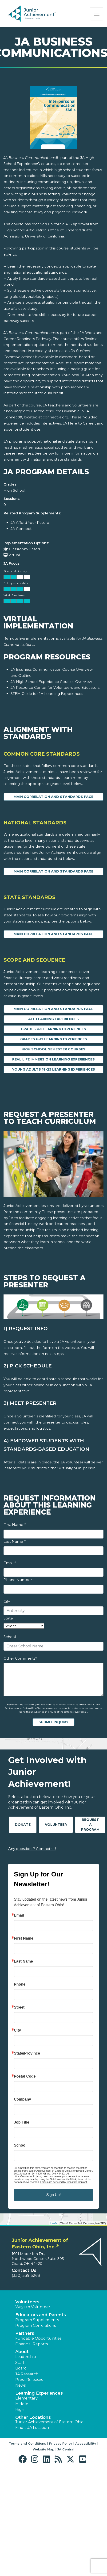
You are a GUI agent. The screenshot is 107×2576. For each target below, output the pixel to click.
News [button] (20, 2385)
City (7, 1601)
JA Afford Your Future (30, 522)
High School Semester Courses (53, 1049)
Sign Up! (53, 2195)
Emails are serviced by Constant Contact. (63, 2182)
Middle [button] (21, 2404)
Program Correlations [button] (35, 2325)
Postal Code (25, 2076)
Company (22, 2099)
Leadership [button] (25, 2356)
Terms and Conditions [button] (27, 2443)
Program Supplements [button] (37, 2320)
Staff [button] (19, 2362)
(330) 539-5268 (26, 2275)
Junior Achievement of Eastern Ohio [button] (49, 2422)
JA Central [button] (65, 2449)
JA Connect (21, 528)
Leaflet (54, 2223)
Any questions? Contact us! (32, 1848)
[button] (23, 2459)
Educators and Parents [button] (40, 2315)
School (10, 1636)
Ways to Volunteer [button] (32, 2307)
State (8, 1618)
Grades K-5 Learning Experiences (53, 1029)
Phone (19, 1984)
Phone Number (19, 1579)
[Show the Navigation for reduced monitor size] (96, 13)
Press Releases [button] (29, 2379)
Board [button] (21, 2368)
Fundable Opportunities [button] (38, 2338)
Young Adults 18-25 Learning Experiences (53, 1069)
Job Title (21, 2122)
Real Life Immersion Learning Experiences (53, 1059)
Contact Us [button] (24, 2270)
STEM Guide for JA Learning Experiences (47, 693)
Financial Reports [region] (31, 2344)
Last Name (14, 1541)
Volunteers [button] (27, 2302)
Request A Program (90, 1825)
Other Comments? (20, 1658)
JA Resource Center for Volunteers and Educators (55, 687)
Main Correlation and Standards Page (53, 797)
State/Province (27, 2053)
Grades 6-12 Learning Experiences (53, 1039)
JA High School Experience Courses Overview (51, 681)
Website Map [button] (43, 2449)
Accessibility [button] (85, 2443)
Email (10, 1563)
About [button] (22, 2352)
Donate (23, 1824)
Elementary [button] (26, 2398)
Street (19, 2007)
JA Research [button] (26, 2374)
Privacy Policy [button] (60, 2443)
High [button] (19, 2409)
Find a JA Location (32, 2427)
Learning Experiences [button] (39, 2393)
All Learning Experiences (53, 1019)
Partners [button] (24, 2333)
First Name (15, 1524)
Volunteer (56, 1824)
